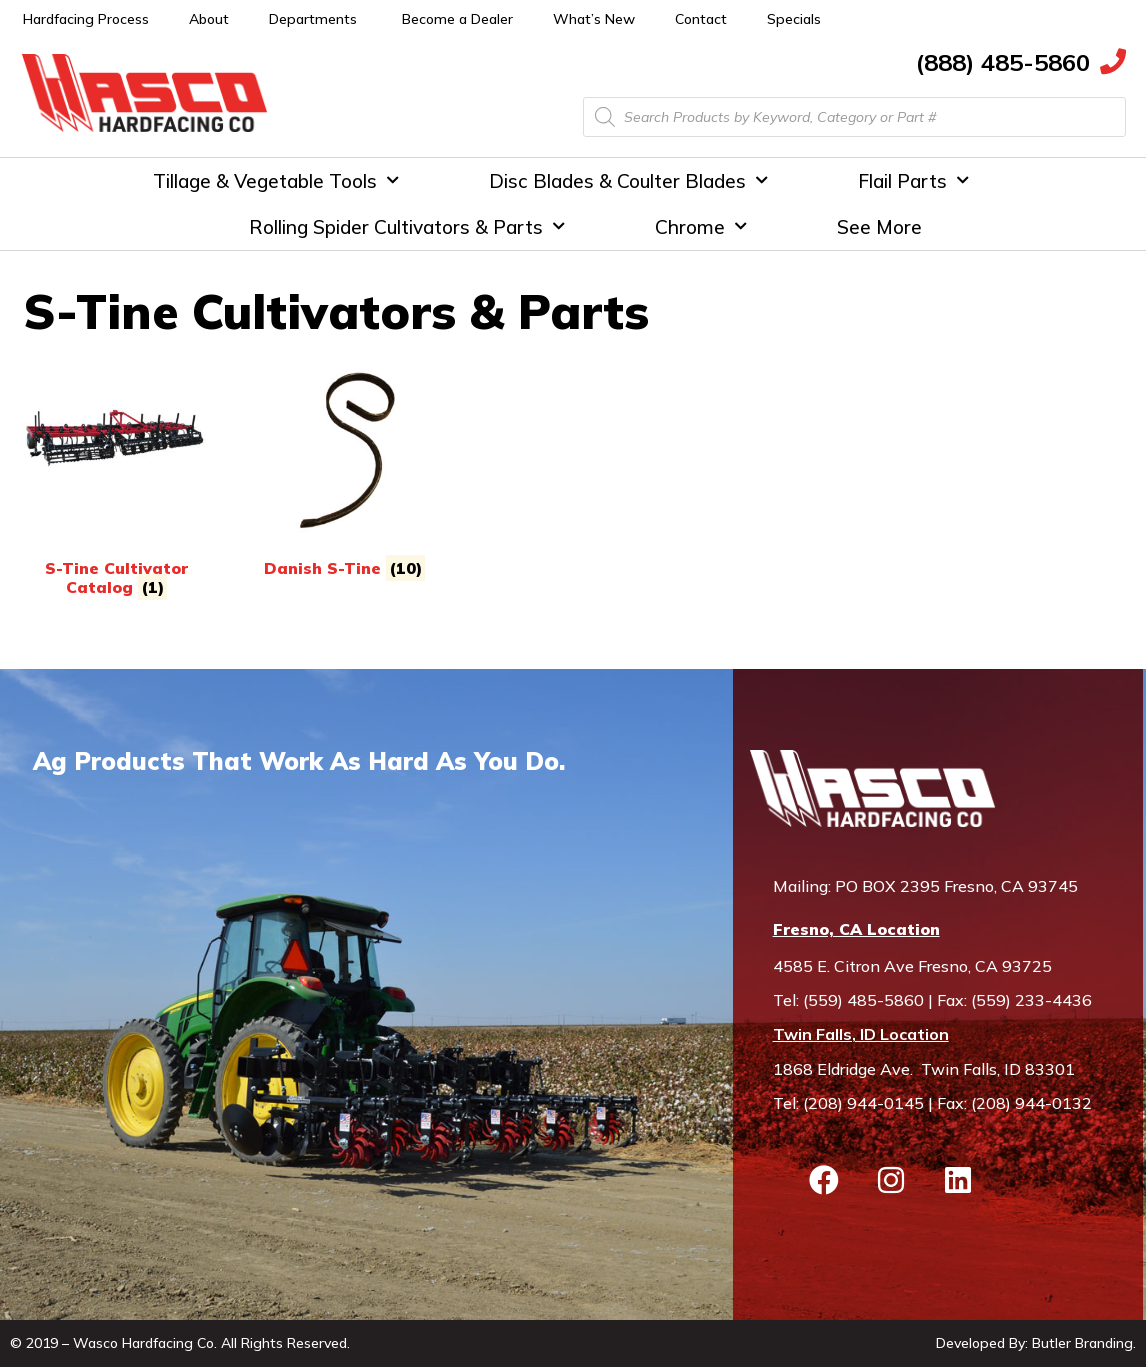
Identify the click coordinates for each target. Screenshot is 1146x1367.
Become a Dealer (457, 19)
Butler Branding (1082, 1343)
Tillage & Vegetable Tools (276, 180)
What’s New (594, 19)
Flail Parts (913, 180)
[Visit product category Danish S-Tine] (344, 467)
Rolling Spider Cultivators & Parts (407, 226)
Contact (701, 19)
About (209, 19)
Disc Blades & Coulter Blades (628, 180)
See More (879, 227)
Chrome (701, 226)
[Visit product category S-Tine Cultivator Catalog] (116, 476)
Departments (313, 19)
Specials (794, 19)
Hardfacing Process (86, 19)
